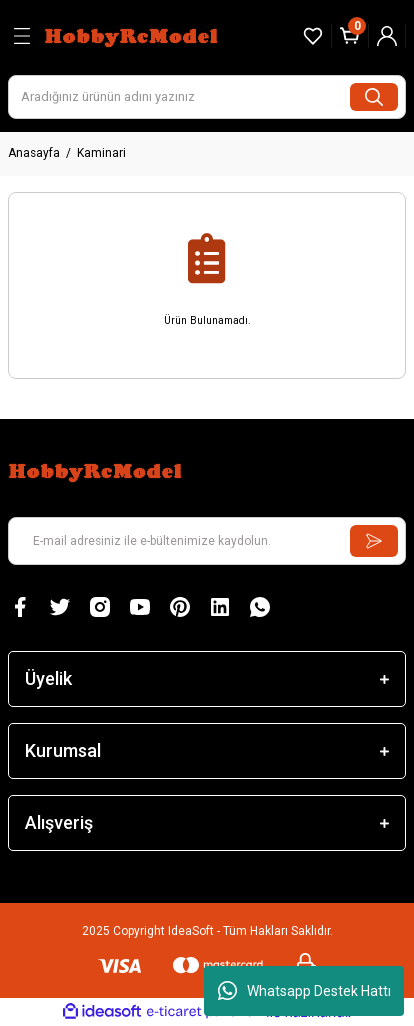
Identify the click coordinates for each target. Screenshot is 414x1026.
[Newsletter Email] (207, 541)
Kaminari (101, 153)
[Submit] (374, 541)
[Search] (207, 97)
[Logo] (133, 35)
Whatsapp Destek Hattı (304, 991)
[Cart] (350, 36)
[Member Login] (387, 36)
